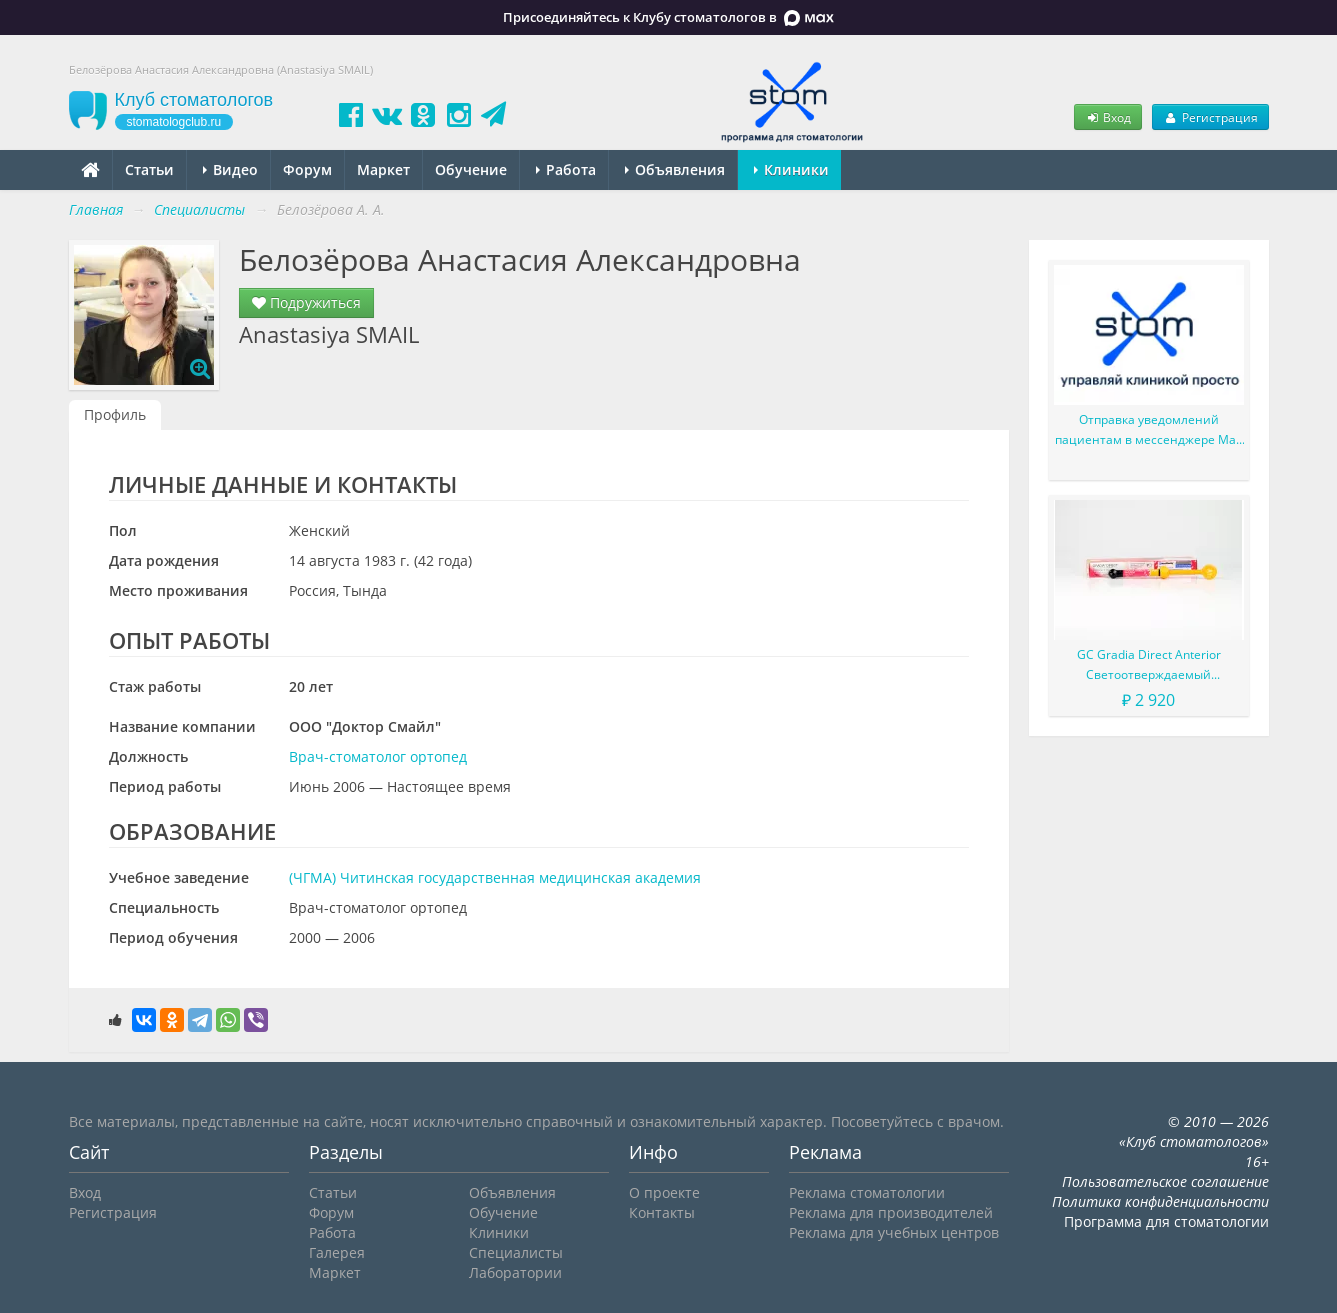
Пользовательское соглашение (1165, 1181)
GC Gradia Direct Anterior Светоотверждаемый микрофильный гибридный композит (1148, 665)
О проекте (664, 1192)
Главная (96, 209)
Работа (566, 169)
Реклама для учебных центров (894, 1232)
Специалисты (516, 1252)
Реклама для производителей (891, 1212)
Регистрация (1210, 117)
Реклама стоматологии (867, 1192)
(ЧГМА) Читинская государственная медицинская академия (495, 877)
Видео (230, 169)
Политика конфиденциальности (1160, 1201)
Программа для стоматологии (1166, 1221)
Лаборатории (515, 1272)
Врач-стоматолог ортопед (378, 756)
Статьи (149, 169)
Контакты (662, 1212)
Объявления (675, 169)
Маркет (383, 169)
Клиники (791, 169)
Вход (1108, 117)
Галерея (337, 1252)
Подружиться (306, 302)
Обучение (471, 169)
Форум (307, 169)
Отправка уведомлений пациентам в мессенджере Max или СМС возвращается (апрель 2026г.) (1149, 430)
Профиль (115, 414)
